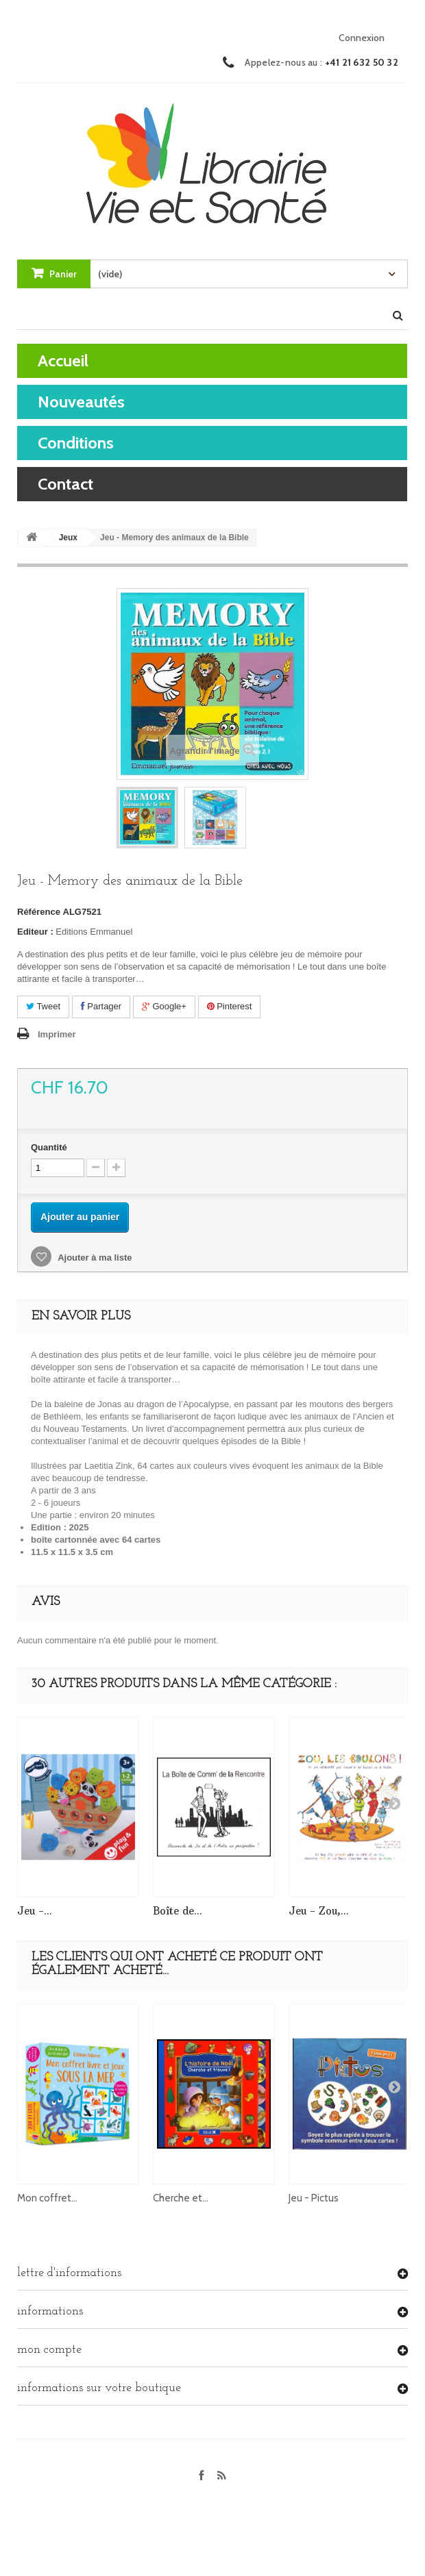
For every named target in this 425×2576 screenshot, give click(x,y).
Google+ (164, 1006)
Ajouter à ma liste (94, 1257)
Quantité (49, 1147)
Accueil (63, 360)
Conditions (76, 443)
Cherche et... (180, 2198)
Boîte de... (177, 1910)
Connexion (362, 37)
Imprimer (57, 1034)
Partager (101, 1006)
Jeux (68, 537)
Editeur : (35, 931)
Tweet (43, 1006)
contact (65, 484)
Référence (38, 912)
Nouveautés (81, 402)
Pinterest (229, 1006)
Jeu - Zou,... (319, 1910)
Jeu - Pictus (314, 2198)
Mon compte (49, 2349)
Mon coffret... (47, 2198)
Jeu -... (34, 1910)
